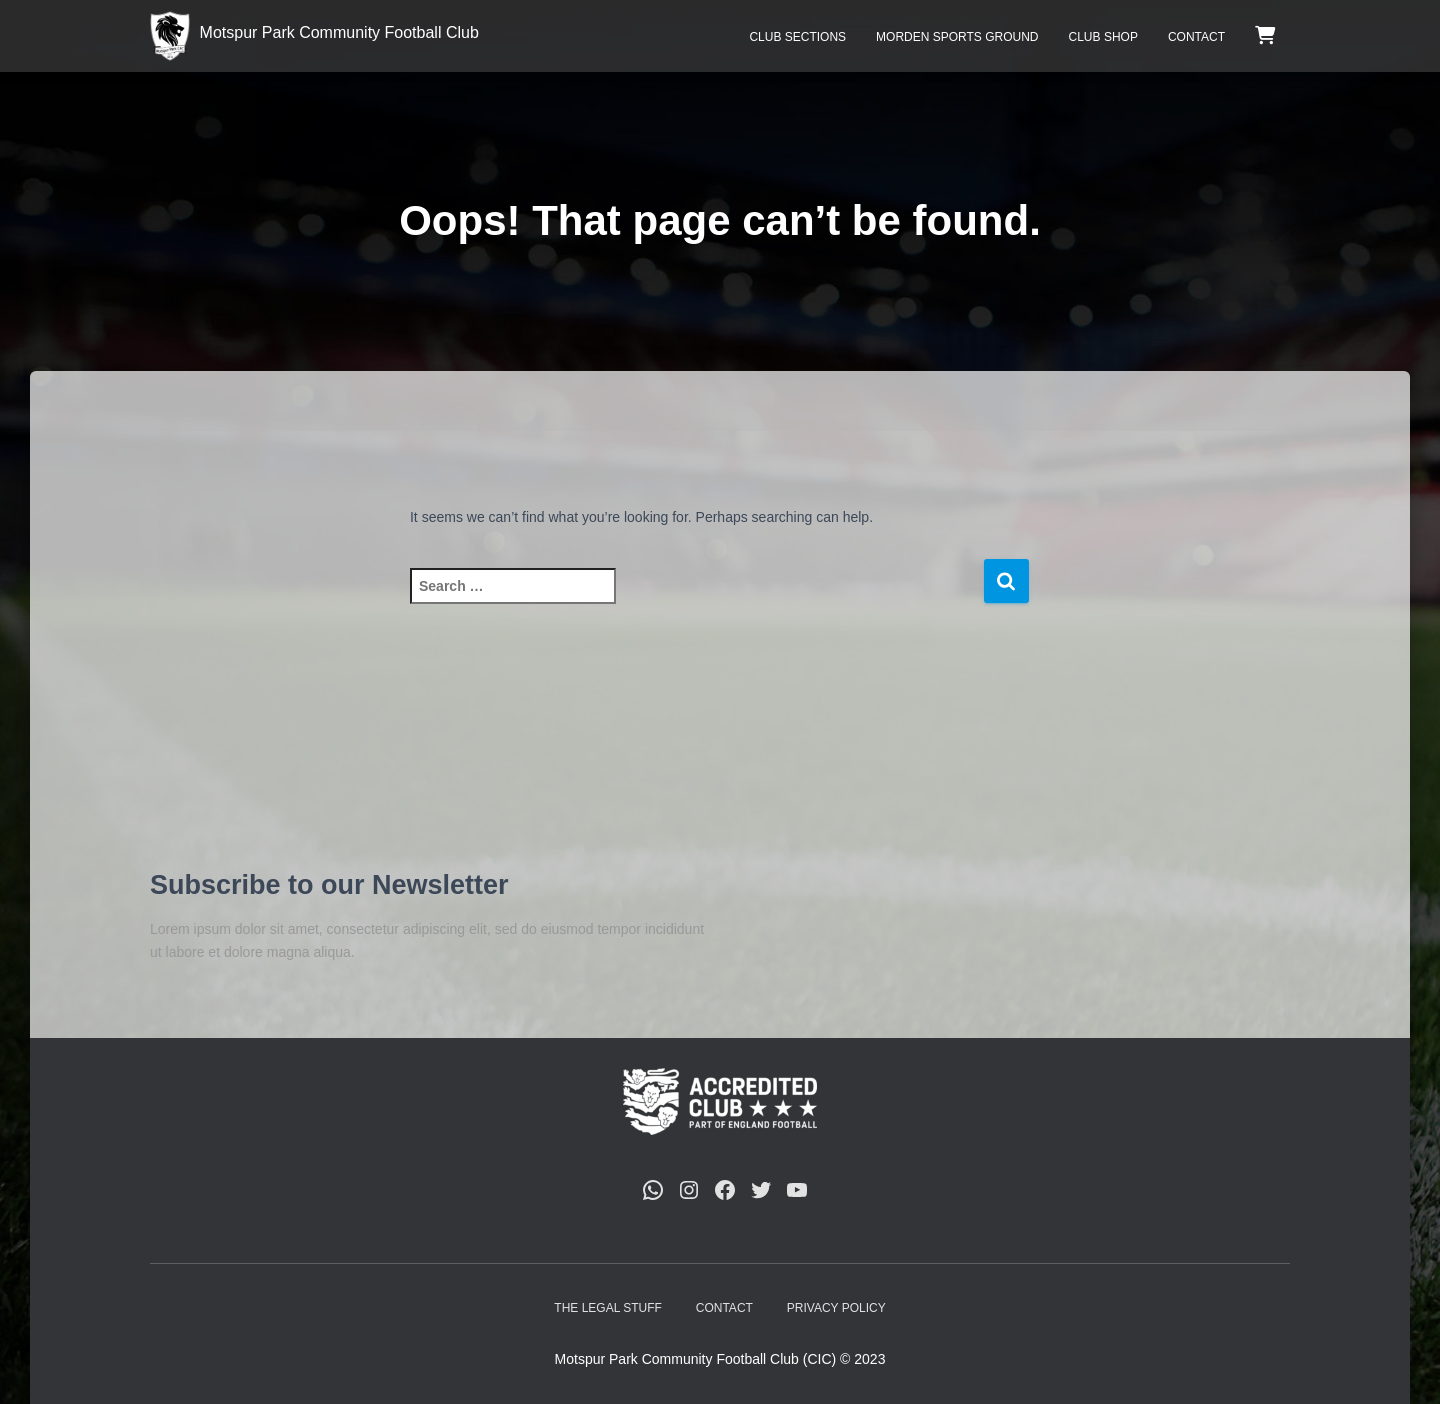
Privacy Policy (836, 1308)
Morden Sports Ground (957, 37)
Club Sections (797, 37)
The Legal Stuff (608, 1308)
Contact (1196, 37)
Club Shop (1103, 37)
